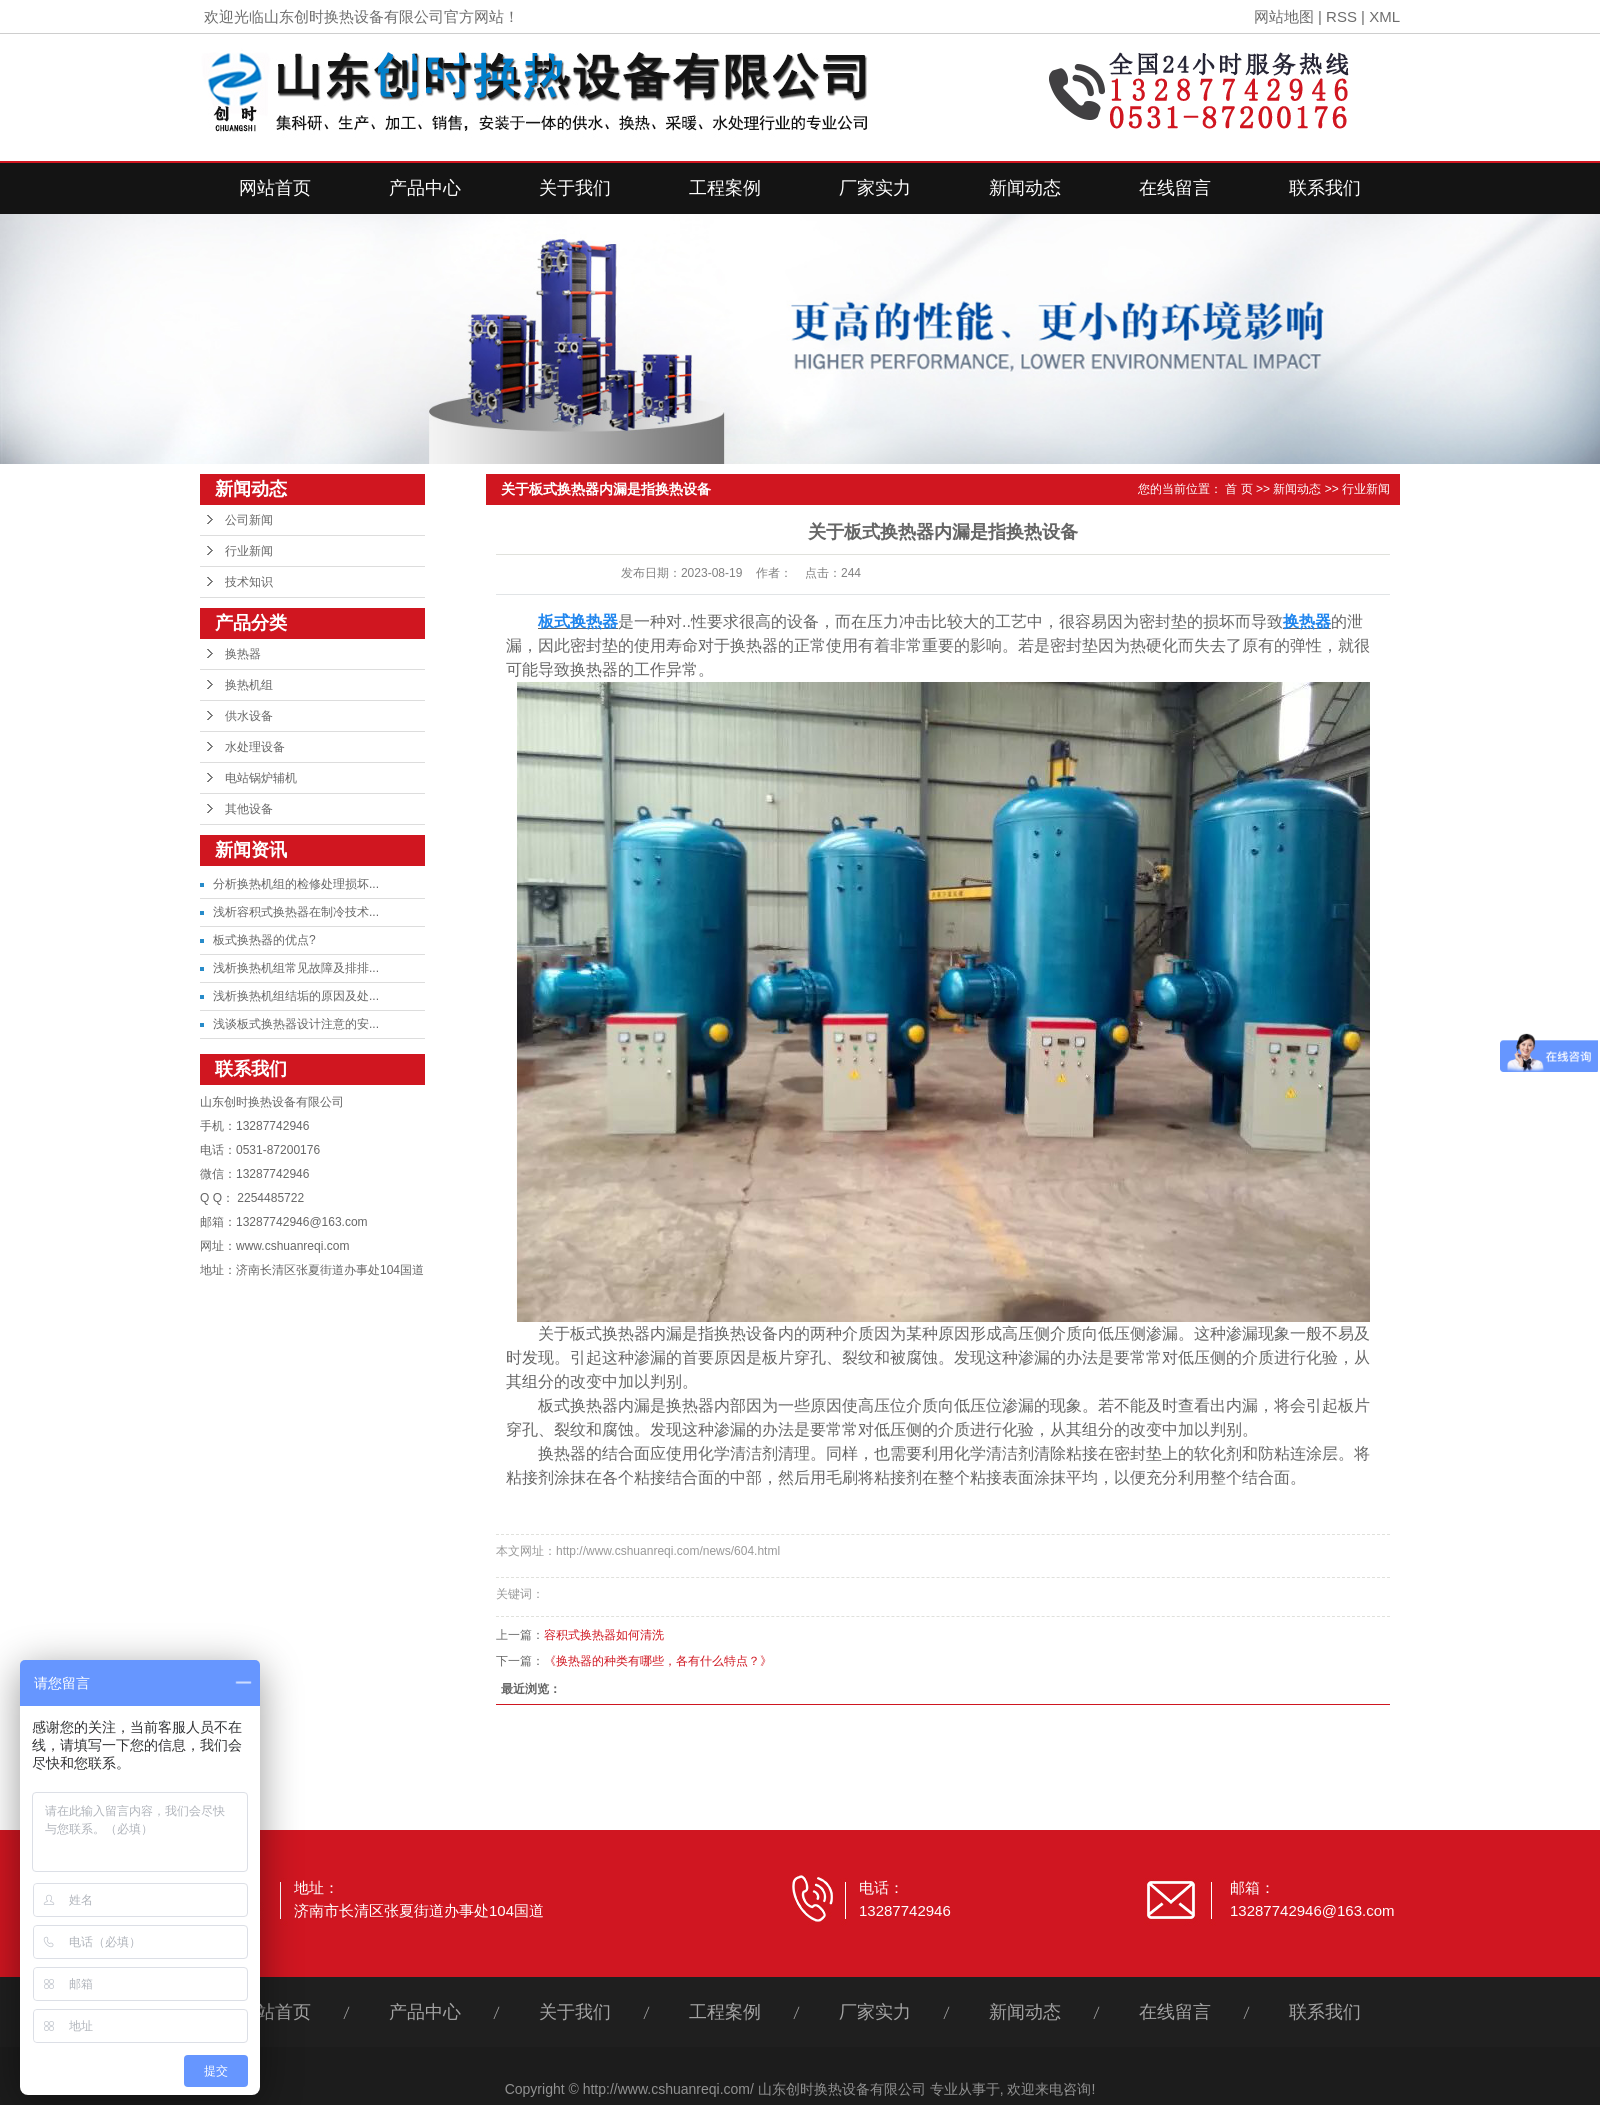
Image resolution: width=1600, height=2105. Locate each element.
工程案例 (725, 188)
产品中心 (425, 188)
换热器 (243, 654)
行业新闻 (249, 551)
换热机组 (249, 685)
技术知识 (249, 582)
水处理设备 (255, 747)
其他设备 (249, 809)
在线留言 (1175, 188)
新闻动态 (1025, 188)
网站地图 (1284, 16)
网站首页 (275, 188)
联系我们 (1325, 188)
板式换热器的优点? (264, 940)
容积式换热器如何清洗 (604, 1635)
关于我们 (575, 188)
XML (1384, 16)
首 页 (1238, 489)
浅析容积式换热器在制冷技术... (296, 912)
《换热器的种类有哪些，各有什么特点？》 (658, 1661)
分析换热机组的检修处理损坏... (296, 884)
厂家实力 (875, 188)
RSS (1341, 16)
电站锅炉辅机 (261, 778)
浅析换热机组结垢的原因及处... (296, 996)
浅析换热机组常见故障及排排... (296, 968)
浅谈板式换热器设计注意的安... (296, 1024)
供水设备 (249, 716)
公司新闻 (249, 520)
